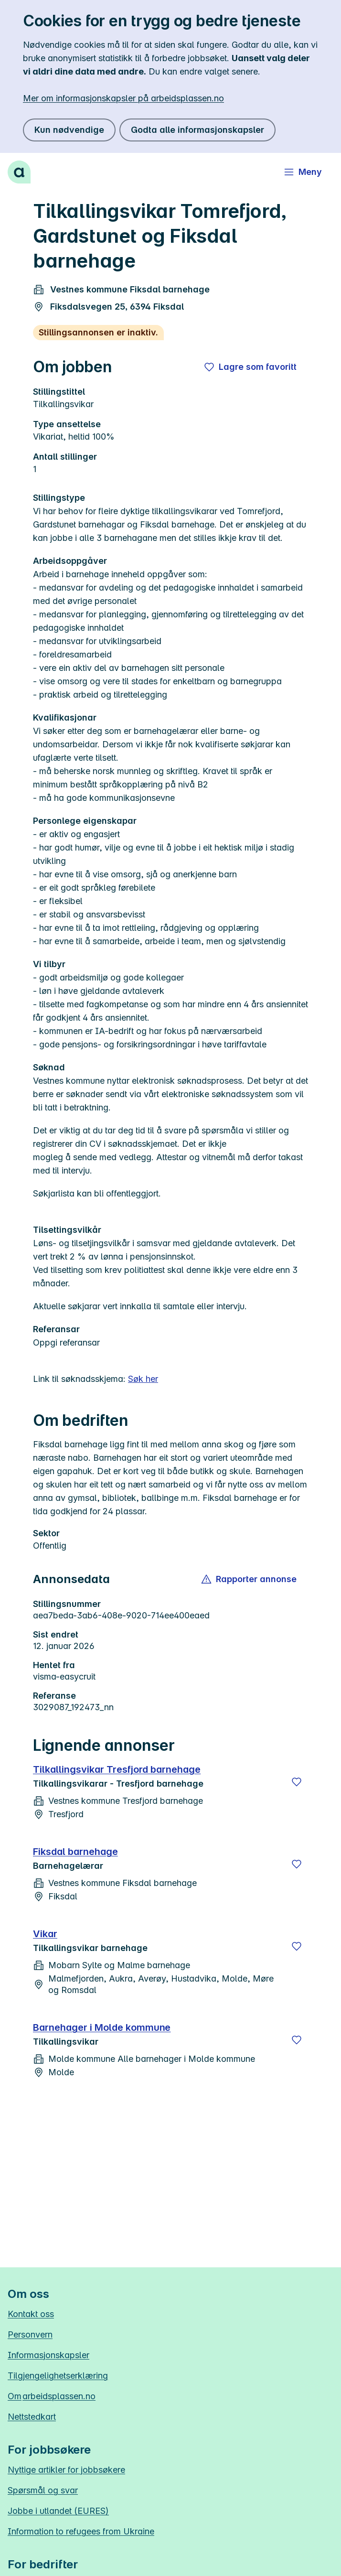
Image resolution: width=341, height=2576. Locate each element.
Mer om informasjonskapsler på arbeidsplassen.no (123, 98)
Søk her (143, 1379)
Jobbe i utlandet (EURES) (58, 2511)
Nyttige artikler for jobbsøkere (66, 2470)
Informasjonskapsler (48, 2355)
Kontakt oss (31, 2314)
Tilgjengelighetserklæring (58, 2376)
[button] (249, 1579)
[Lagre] (296, 1781)
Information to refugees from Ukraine (81, 2531)
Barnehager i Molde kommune (101, 2027)
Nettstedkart (32, 2417)
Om (52, 2396)
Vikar (45, 1934)
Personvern (30, 2334)
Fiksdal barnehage (75, 1851)
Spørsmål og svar (43, 2490)
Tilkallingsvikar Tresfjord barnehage (117, 1769)
